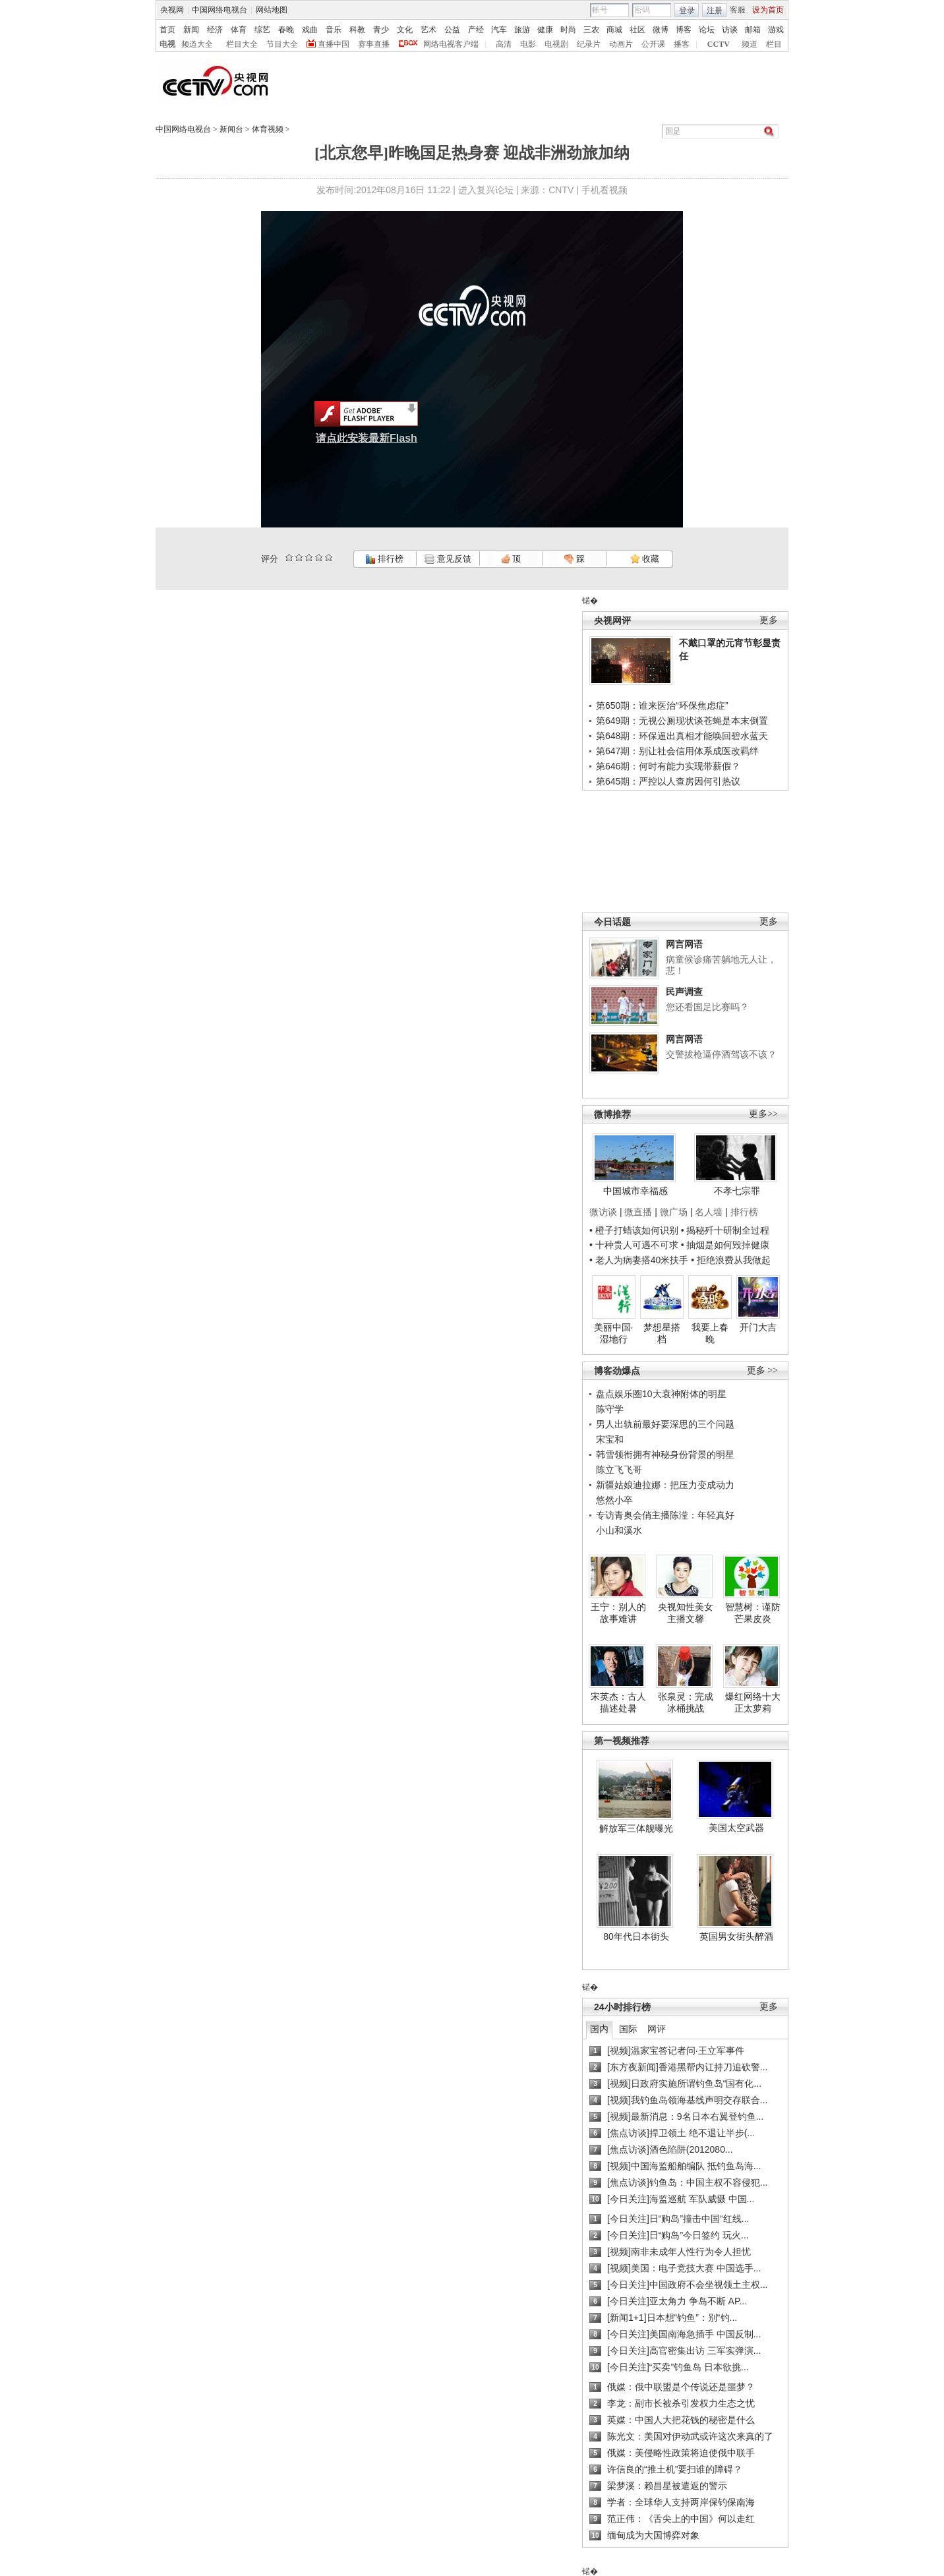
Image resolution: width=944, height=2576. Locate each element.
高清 (504, 44)
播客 (682, 44)
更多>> (763, 1114)
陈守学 (610, 1409)
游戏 (776, 29)
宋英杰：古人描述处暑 (618, 1702)
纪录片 (589, 44)
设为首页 (768, 10)
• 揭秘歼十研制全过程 (725, 1230)
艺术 (428, 29)
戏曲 (310, 29)
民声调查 (684, 991)
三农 (591, 29)
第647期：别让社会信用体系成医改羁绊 (677, 751)
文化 (405, 29)
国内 (599, 2028)
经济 (215, 29)
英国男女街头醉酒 (736, 1936)
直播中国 (333, 44)
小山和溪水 (619, 1530)
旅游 (522, 29)
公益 (452, 29)
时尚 (568, 29)
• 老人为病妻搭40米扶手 (638, 1260)
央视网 (172, 10)
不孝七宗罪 (737, 1190)
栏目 (774, 44)
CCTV (718, 44)
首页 (167, 29)
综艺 (262, 29)
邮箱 (753, 29)
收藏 (644, 559)
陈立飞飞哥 (619, 1469)
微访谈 (603, 1212)
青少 (381, 29)
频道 (749, 44)
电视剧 (556, 44)
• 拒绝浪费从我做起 (731, 1260)
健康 (545, 29)
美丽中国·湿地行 (614, 1333)
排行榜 (384, 559)
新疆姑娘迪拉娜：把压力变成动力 (665, 1485)
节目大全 (282, 44)
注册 (715, 10)
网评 (656, 2028)
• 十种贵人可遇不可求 (635, 1245)
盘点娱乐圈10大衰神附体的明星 (661, 1394)
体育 (239, 29)
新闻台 (231, 129)
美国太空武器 (736, 1827)
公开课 (653, 44)
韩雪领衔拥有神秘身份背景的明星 (665, 1454)
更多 (768, 620)
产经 (476, 29)
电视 (167, 44)
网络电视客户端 (451, 44)
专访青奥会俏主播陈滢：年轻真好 (665, 1515)
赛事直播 (374, 44)
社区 (637, 29)
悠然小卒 (614, 1500)
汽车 (499, 29)
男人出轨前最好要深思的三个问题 (665, 1424)
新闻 (191, 29)
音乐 (333, 29)
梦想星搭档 (661, 1333)
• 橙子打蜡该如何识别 (633, 1230)
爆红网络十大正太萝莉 (753, 1702)
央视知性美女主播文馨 (685, 1613)
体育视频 (267, 129)
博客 (684, 29)
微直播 (638, 1212)
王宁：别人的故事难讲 (618, 1613)
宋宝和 (610, 1439)
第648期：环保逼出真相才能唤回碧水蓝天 (682, 736)
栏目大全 (242, 44)
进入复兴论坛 (486, 190)
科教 (357, 29)
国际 (628, 2028)
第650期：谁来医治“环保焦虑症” (662, 705)
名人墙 (709, 1212)
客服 (738, 10)
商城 (614, 29)
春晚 (286, 29)
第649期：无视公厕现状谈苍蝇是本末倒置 (682, 720)
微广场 (674, 1212)
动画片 (621, 44)
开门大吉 (758, 1327)
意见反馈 (448, 559)
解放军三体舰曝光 (636, 1828)
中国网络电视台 (219, 10)
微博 (660, 29)
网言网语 (684, 944)
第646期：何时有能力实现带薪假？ (668, 766)
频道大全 (197, 44)
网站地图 (271, 10)
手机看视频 (604, 190)
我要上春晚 (710, 1333)
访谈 (730, 29)
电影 (528, 44)
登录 (687, 10)
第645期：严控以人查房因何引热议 (668, 781)
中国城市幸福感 (635, 1190)
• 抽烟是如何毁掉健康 (725, 1245)
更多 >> (762, 1370)
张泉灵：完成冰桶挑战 (685, 1702)
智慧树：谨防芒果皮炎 (753, 1613)
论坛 (707, 29)
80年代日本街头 (636, 1936)
